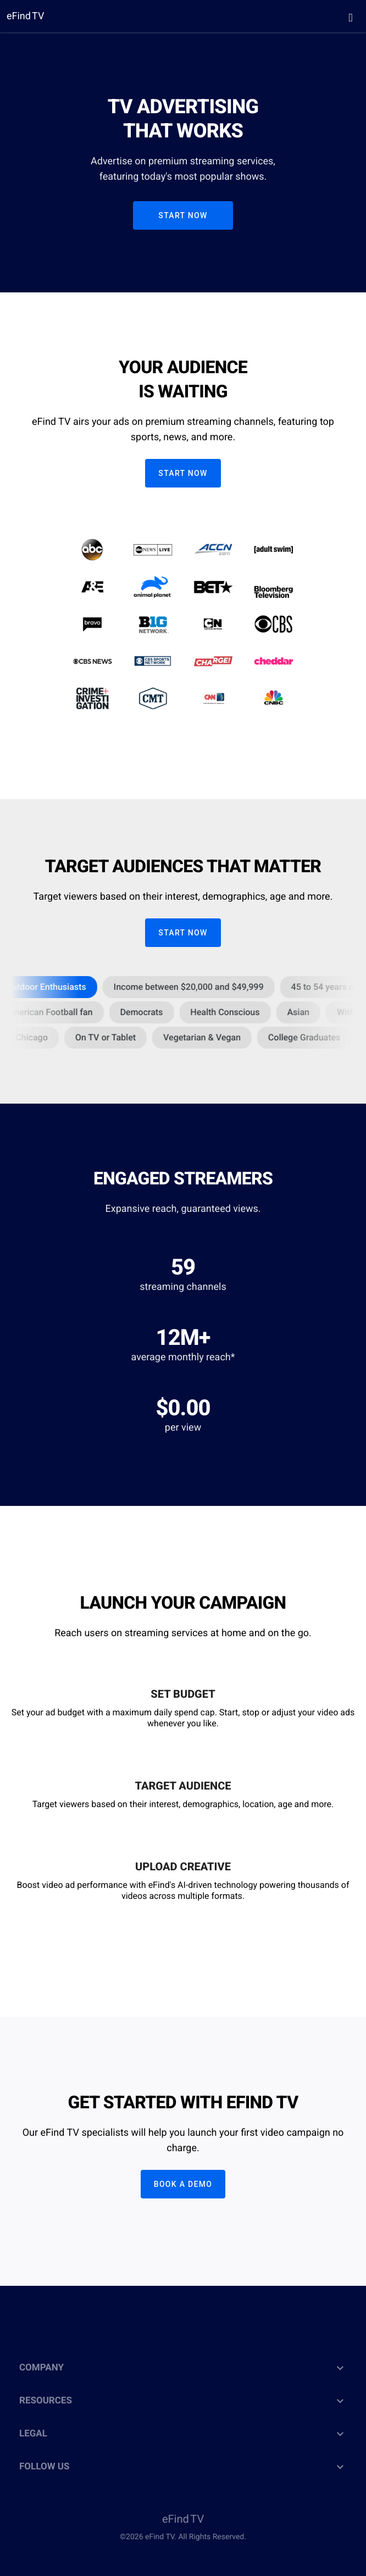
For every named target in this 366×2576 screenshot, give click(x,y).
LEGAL (183, 2434)
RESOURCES (183, 2401)
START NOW (182, 215)
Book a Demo (183, 2184)
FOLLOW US (183, 2467)
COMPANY (183, 2368)
